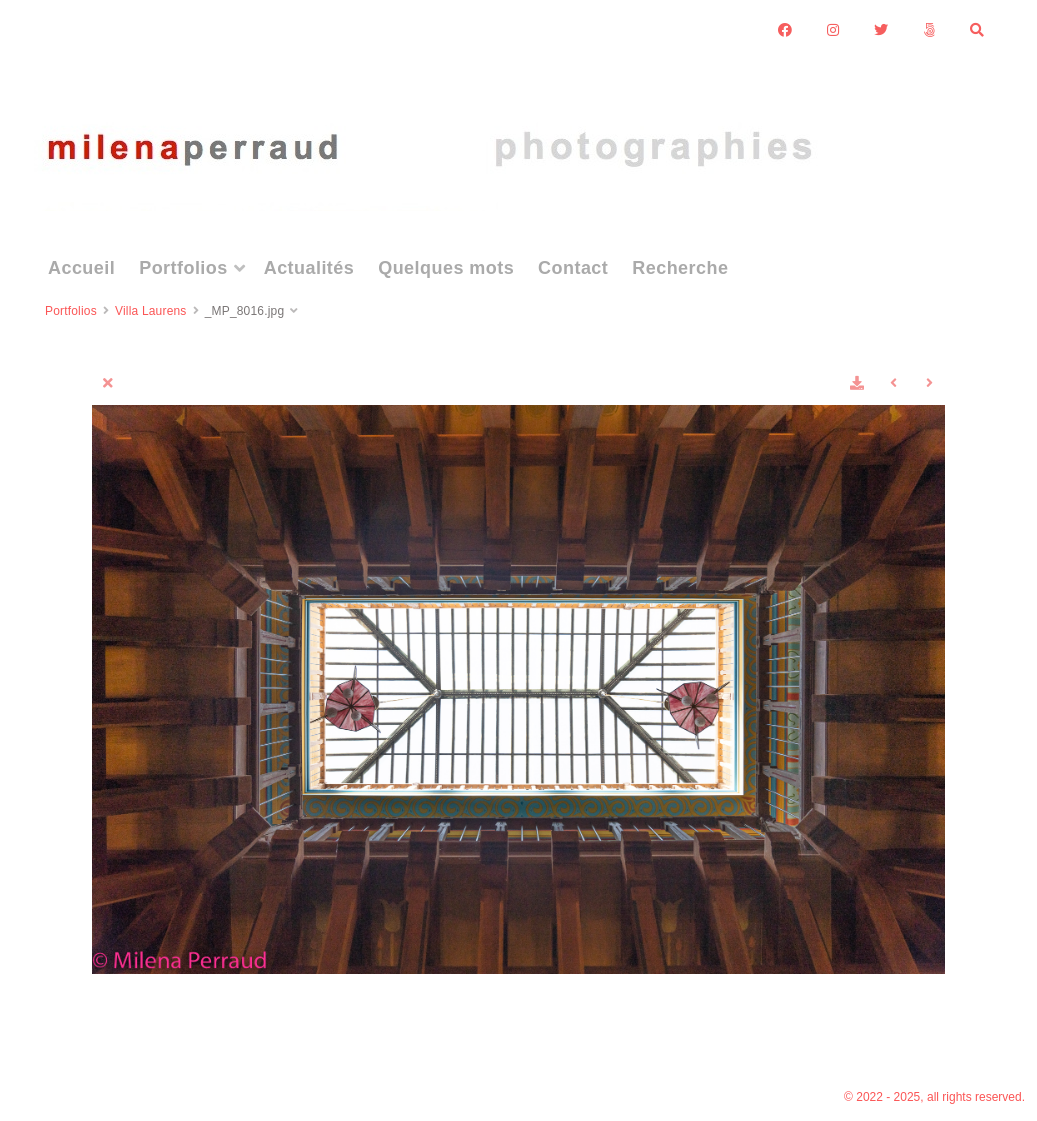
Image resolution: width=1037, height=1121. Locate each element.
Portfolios (183, 268)
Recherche (680, 268)
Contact (573, 268)
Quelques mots (446, 268)
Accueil (81, 268)
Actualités (309, 268)
